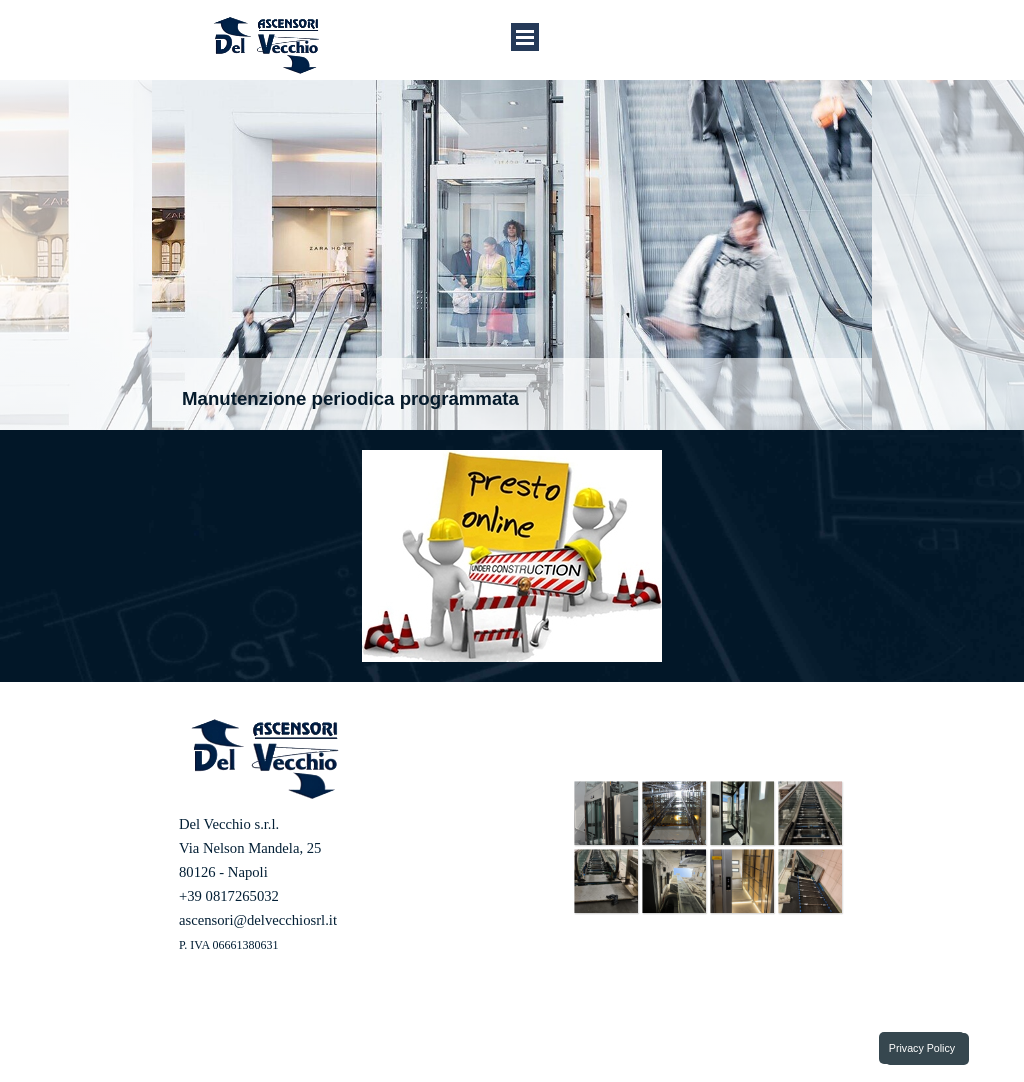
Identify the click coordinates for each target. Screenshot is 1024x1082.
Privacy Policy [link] (922, 1048)
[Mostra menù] (525, 37)
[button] (606, 813)
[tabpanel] (349, 896)
